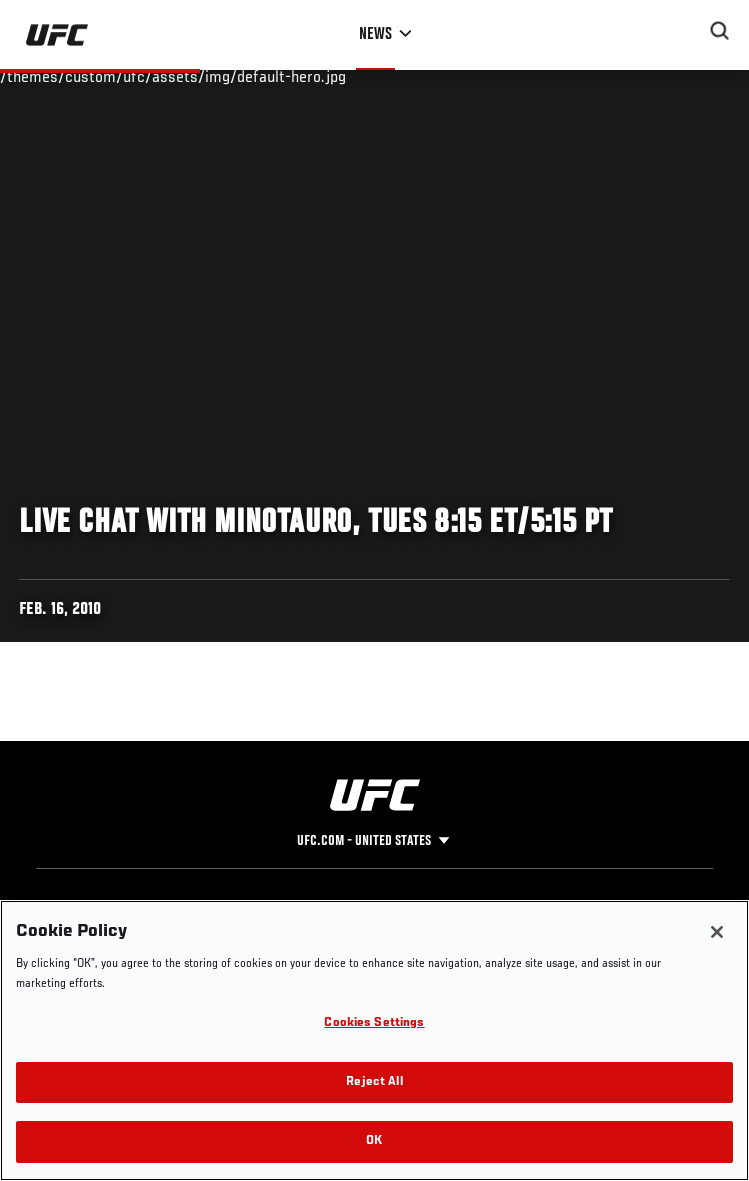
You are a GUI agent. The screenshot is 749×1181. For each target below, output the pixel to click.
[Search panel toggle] (720, 31)
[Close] (717, 932)
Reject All (374, 1082)
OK (374, 1141)
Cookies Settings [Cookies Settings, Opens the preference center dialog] (374, 1023)
